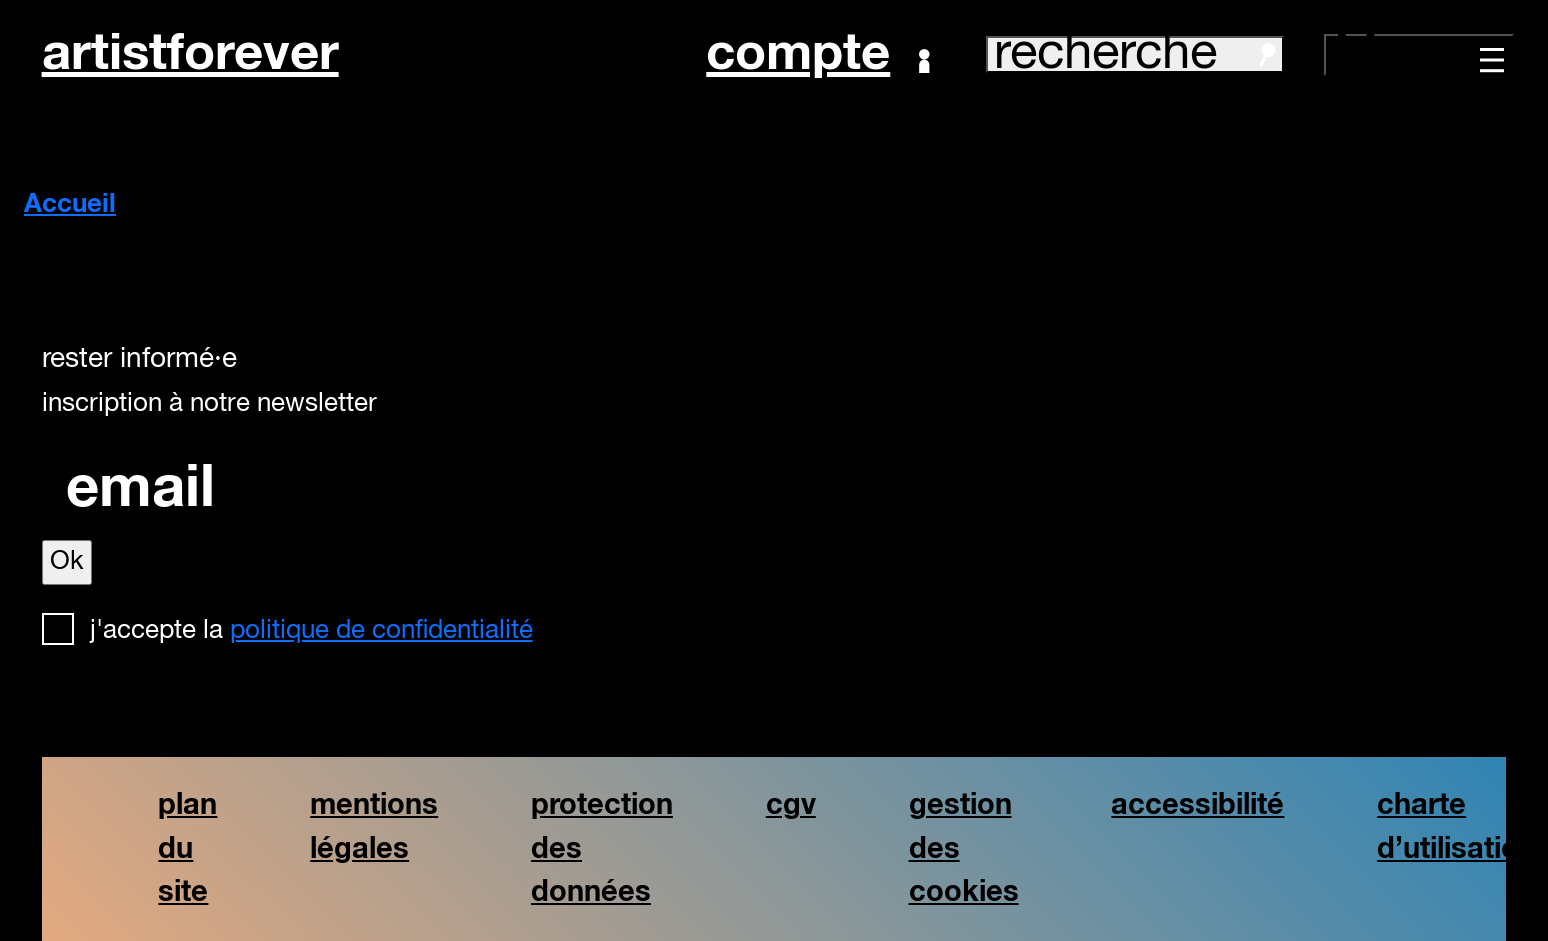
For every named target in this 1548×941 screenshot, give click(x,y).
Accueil (70, 205)
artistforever (190, 54)
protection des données (602, 848)
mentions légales (374, 827)
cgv (791, 805)
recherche (1135, 54)
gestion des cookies (964, 848)
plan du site (187, 848)
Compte (817, 55)
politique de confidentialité (381, 631)
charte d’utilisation (1456, 827)
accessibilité (1197, 805)
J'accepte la (311, 631)
